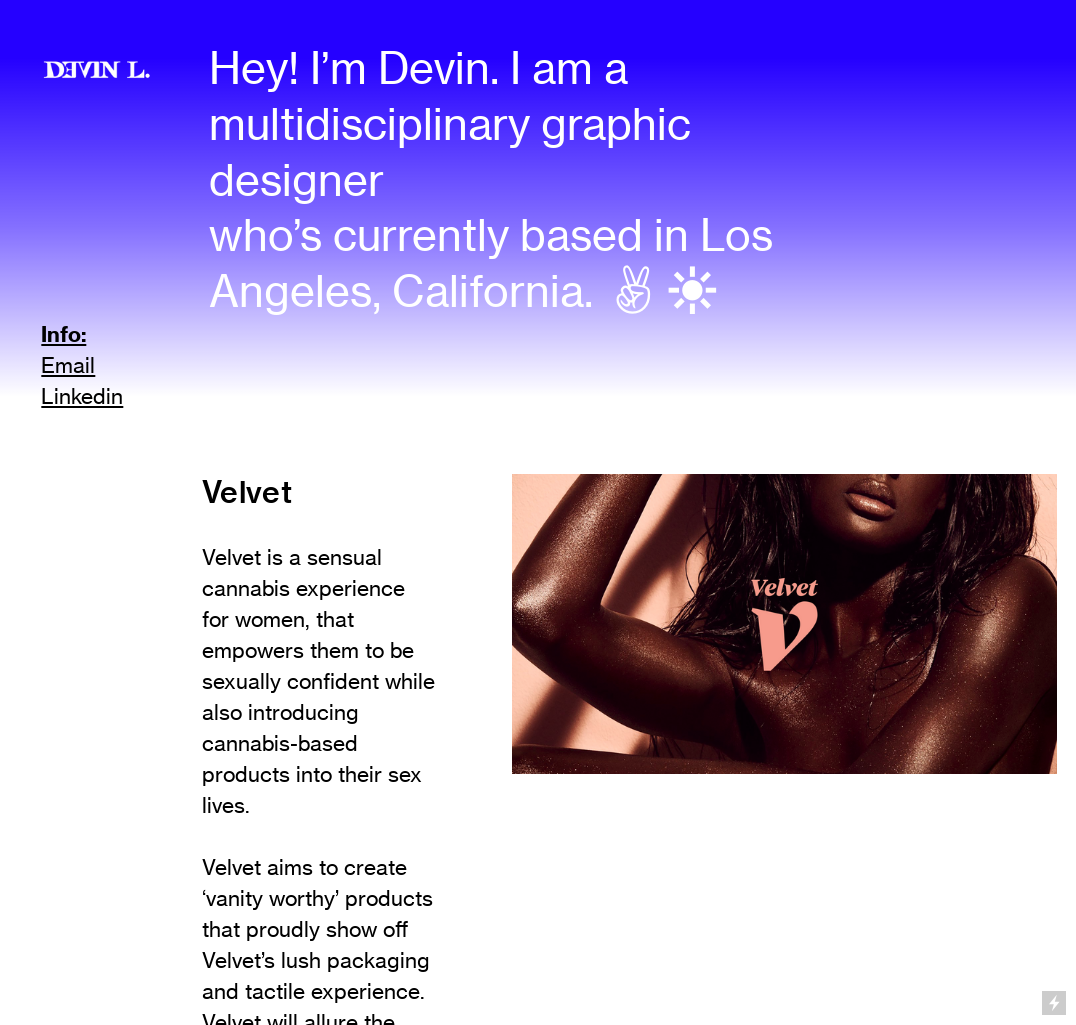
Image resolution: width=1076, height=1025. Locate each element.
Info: (63, 334)
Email (68, 365)
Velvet (247, 492)
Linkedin (82, 396)
